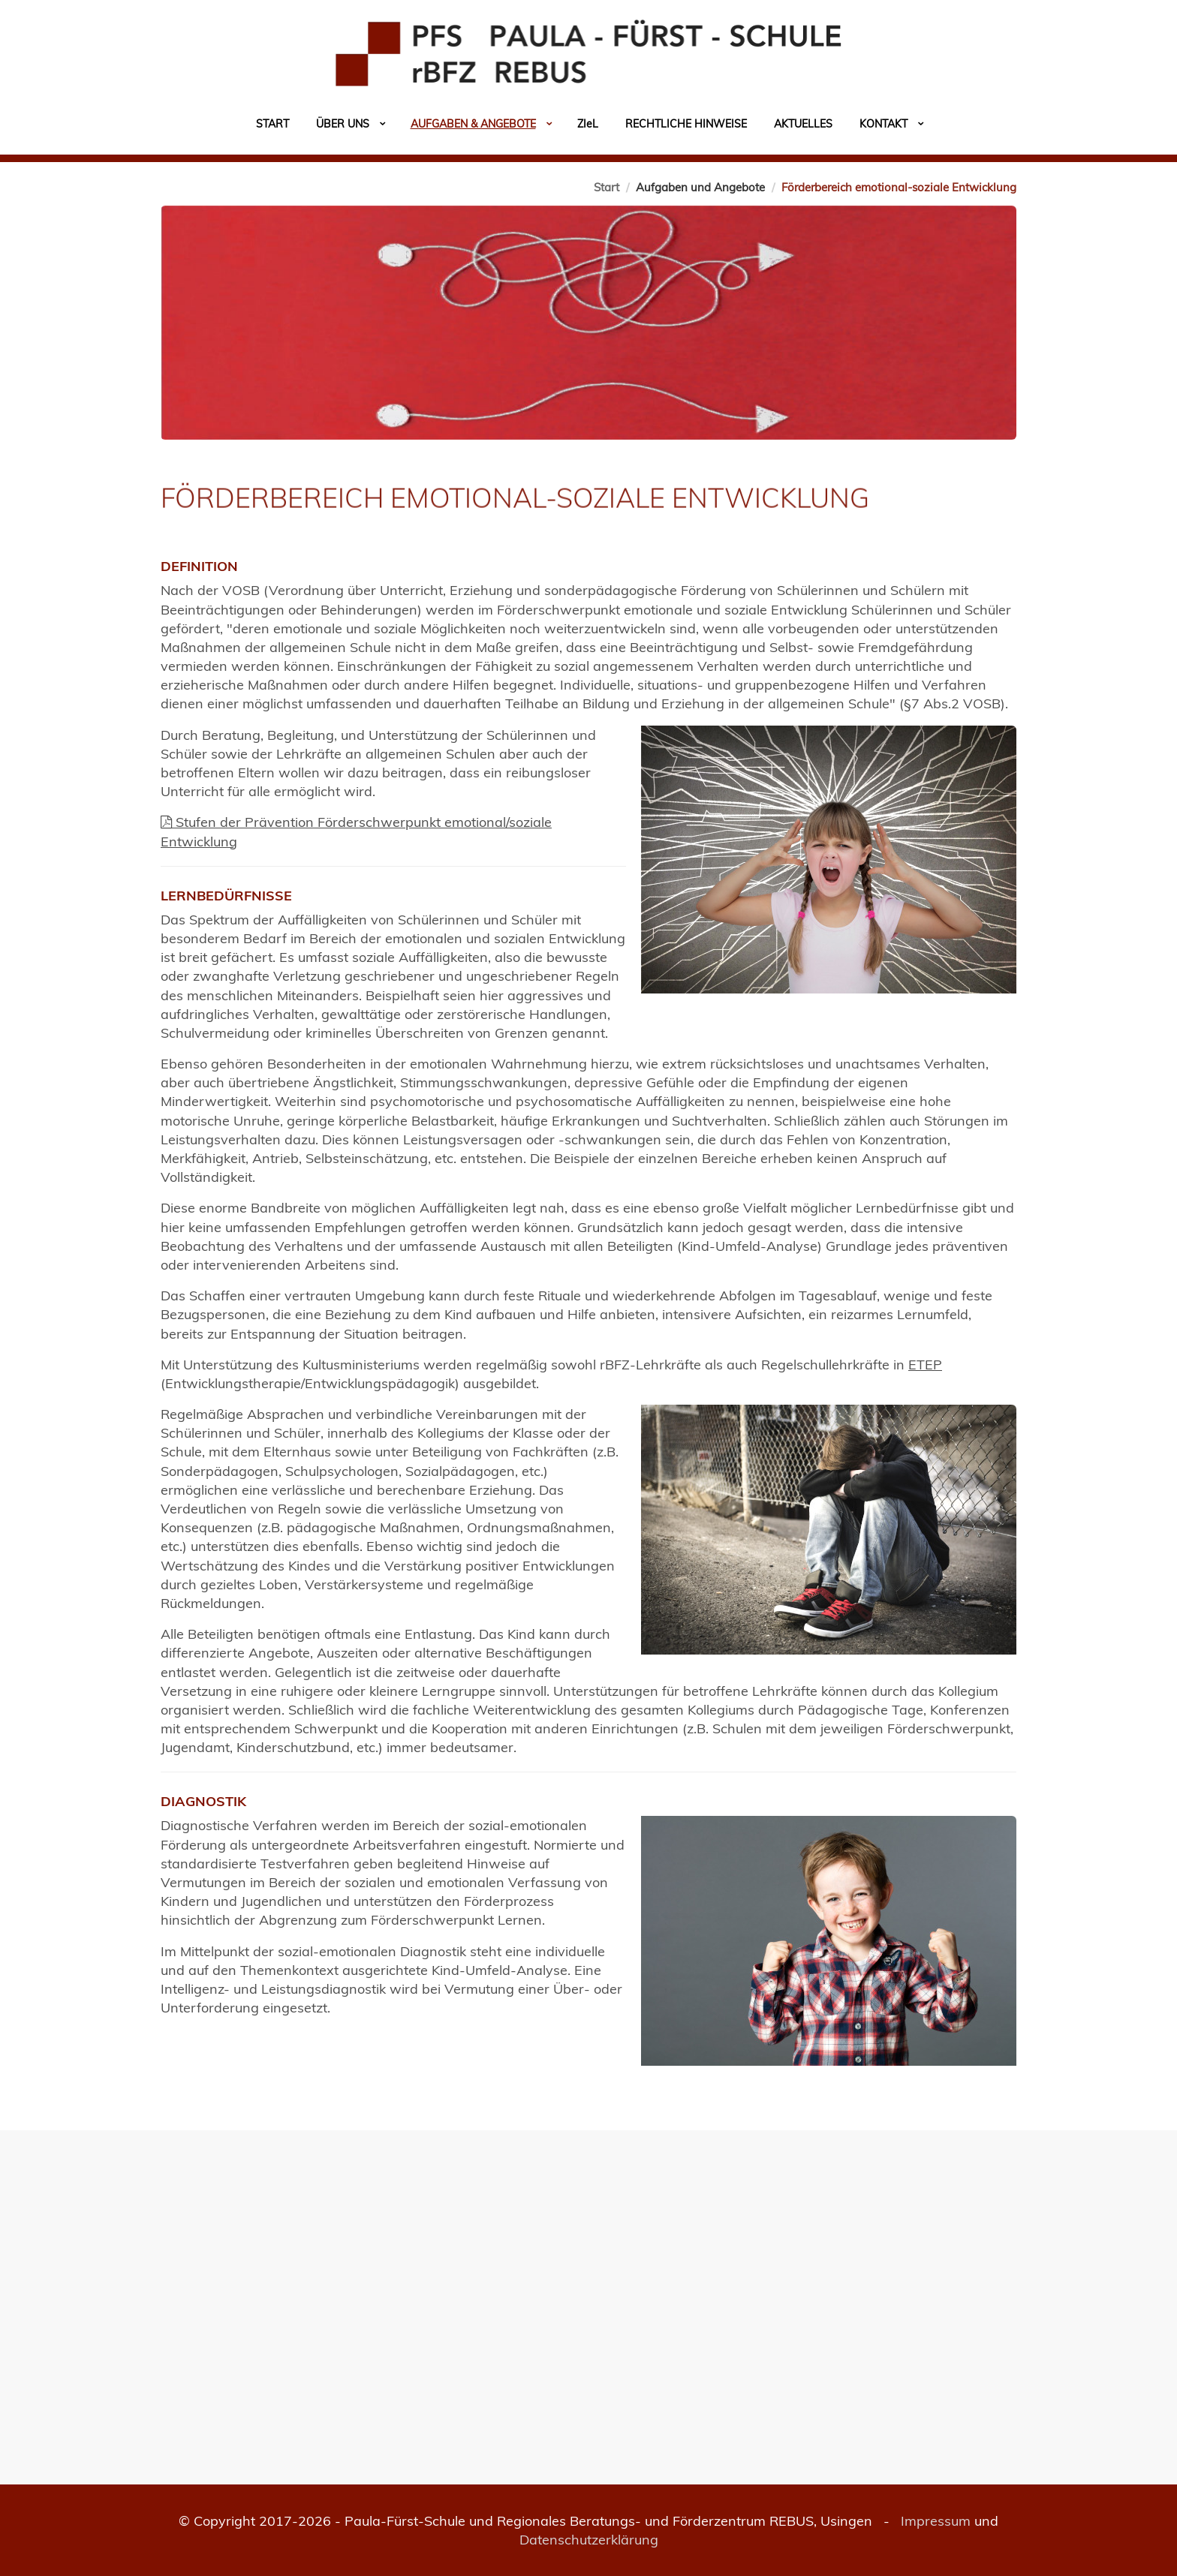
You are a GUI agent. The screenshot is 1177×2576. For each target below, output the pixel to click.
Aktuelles (803, 124)
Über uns (342, 124)
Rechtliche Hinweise (686, 124)
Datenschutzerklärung (588, 2539)
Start (272, 124)
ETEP (925, 1364)
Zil (587, 124)
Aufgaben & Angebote (473, 124)
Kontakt (883, 124)
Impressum (936, 2520)
